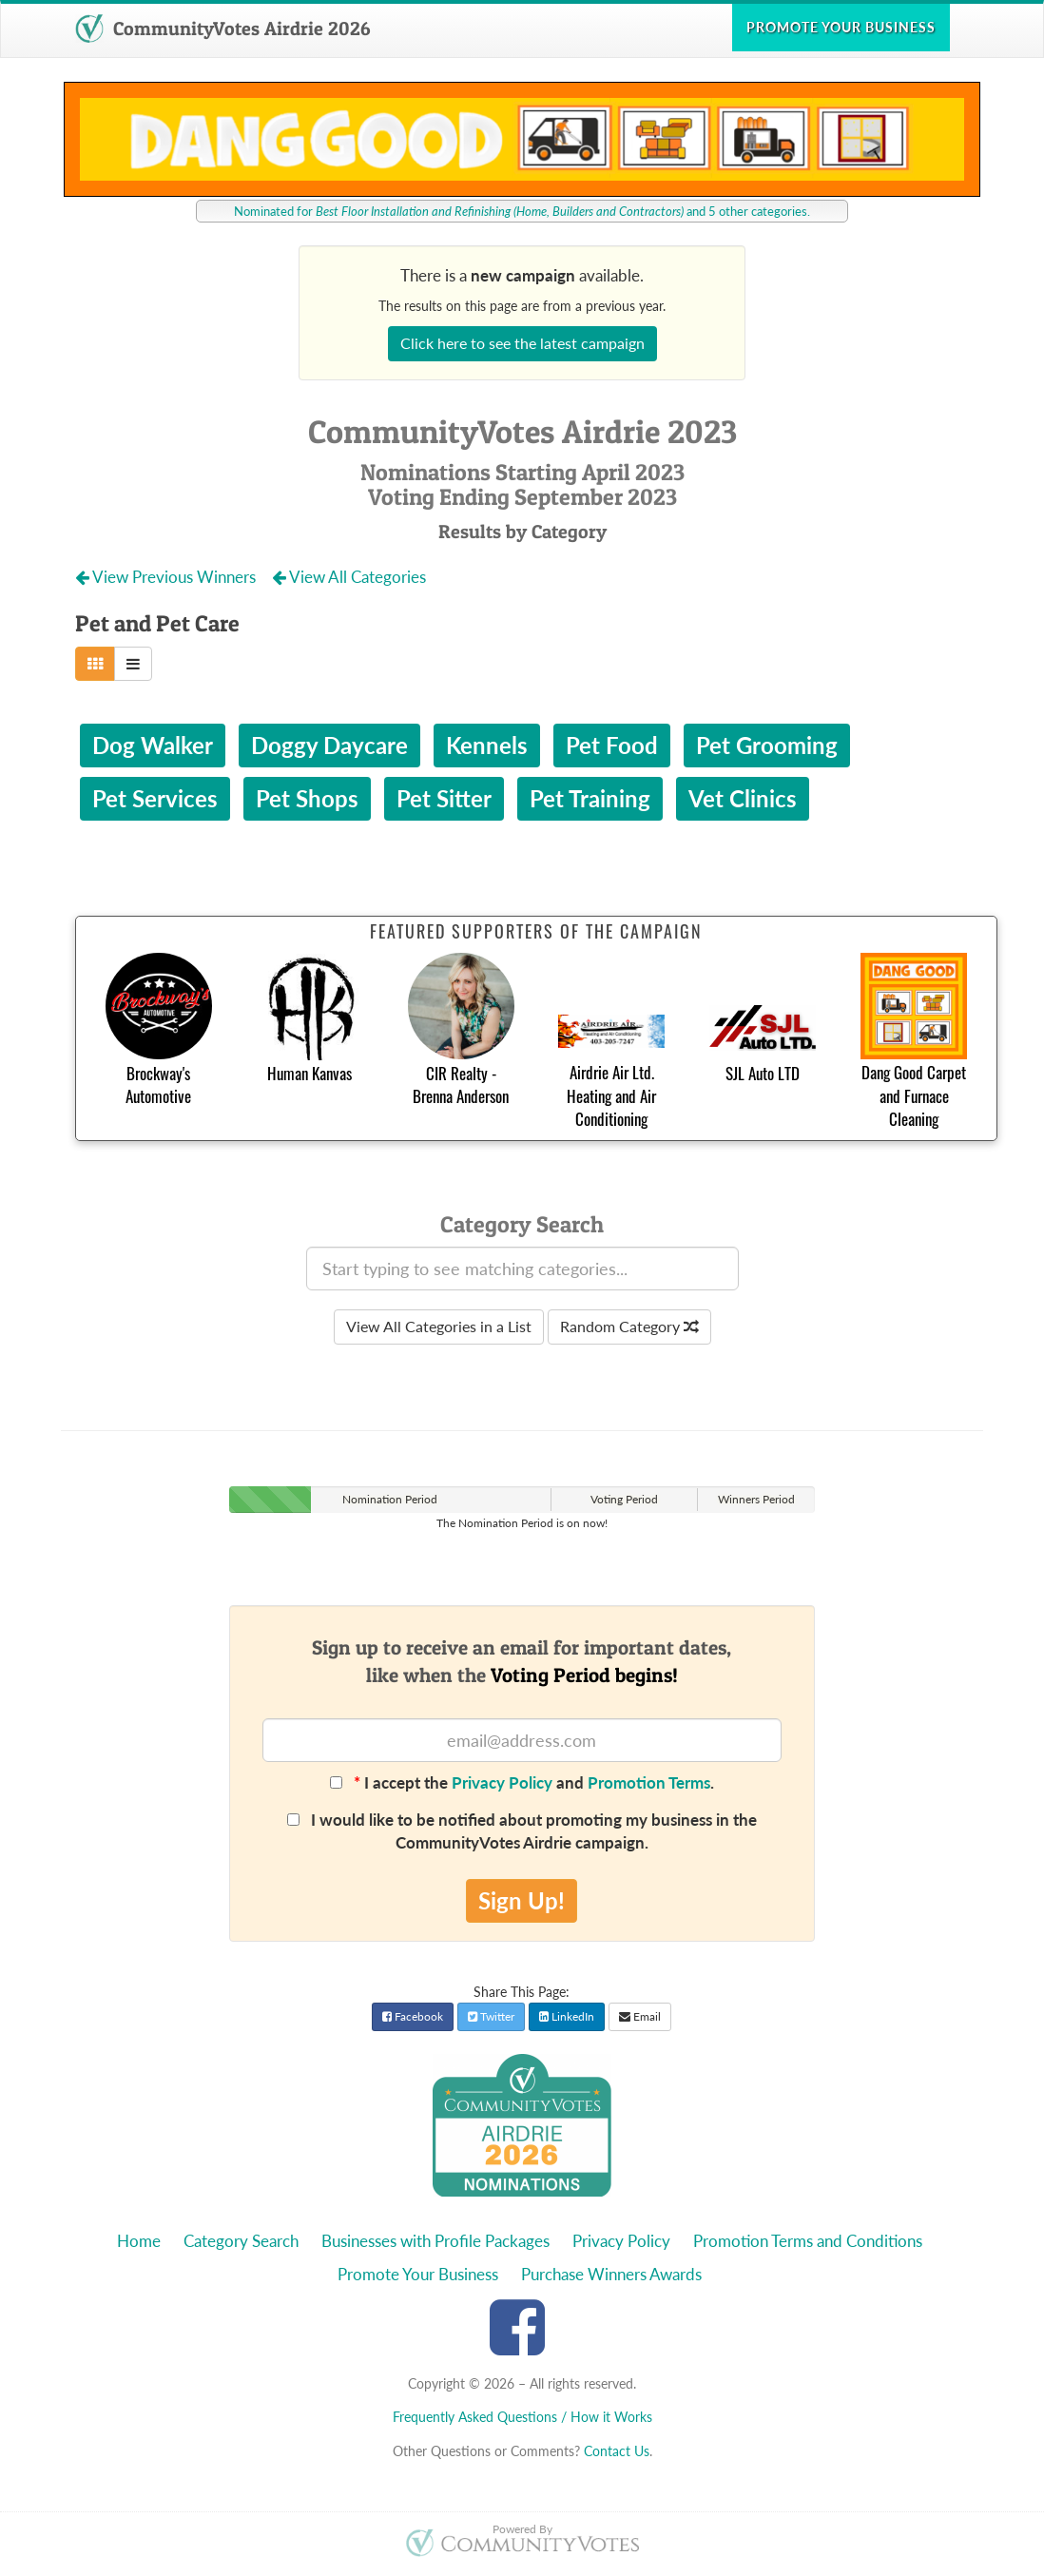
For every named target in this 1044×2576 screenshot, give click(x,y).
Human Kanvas (309, 1073)
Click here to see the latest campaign (522, 343)
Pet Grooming (767, 745)
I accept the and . (522, 1782)
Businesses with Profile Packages (435, 2241)
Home (139, 2241)
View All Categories (349, 577)
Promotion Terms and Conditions (807, 2241)
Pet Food (612, 745)
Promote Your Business (418, 2274)
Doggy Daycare (329, 745)
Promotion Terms (649, 1782)
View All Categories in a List (439, 1326)
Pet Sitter (444, 798)
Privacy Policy (502, 1782)
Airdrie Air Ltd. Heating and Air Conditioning (611, 1095)
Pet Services (155, 798)
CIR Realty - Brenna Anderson (461, 1084)
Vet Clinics (742, 798)
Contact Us (616, 2451)
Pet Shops (307, 798)
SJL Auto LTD (762, 1073)
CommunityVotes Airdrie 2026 (222, 28)
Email (640, 2016)
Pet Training (590, 798)
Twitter (491, 2016)
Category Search (241, 2241)
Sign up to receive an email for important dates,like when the (521, 1661)
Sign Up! (521, 1900)
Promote (841, 27)
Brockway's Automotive (158, 1084)
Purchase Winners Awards (611, 2274)
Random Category (629, 1326)
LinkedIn (566, 2016)
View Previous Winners (167, 577)
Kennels (487, 745)
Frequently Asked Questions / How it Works (522, 2417)
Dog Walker (152, 745)
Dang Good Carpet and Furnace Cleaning (913, 1095)
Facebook (412, 2016)
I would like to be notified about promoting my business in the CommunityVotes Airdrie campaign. (522, 1831)
